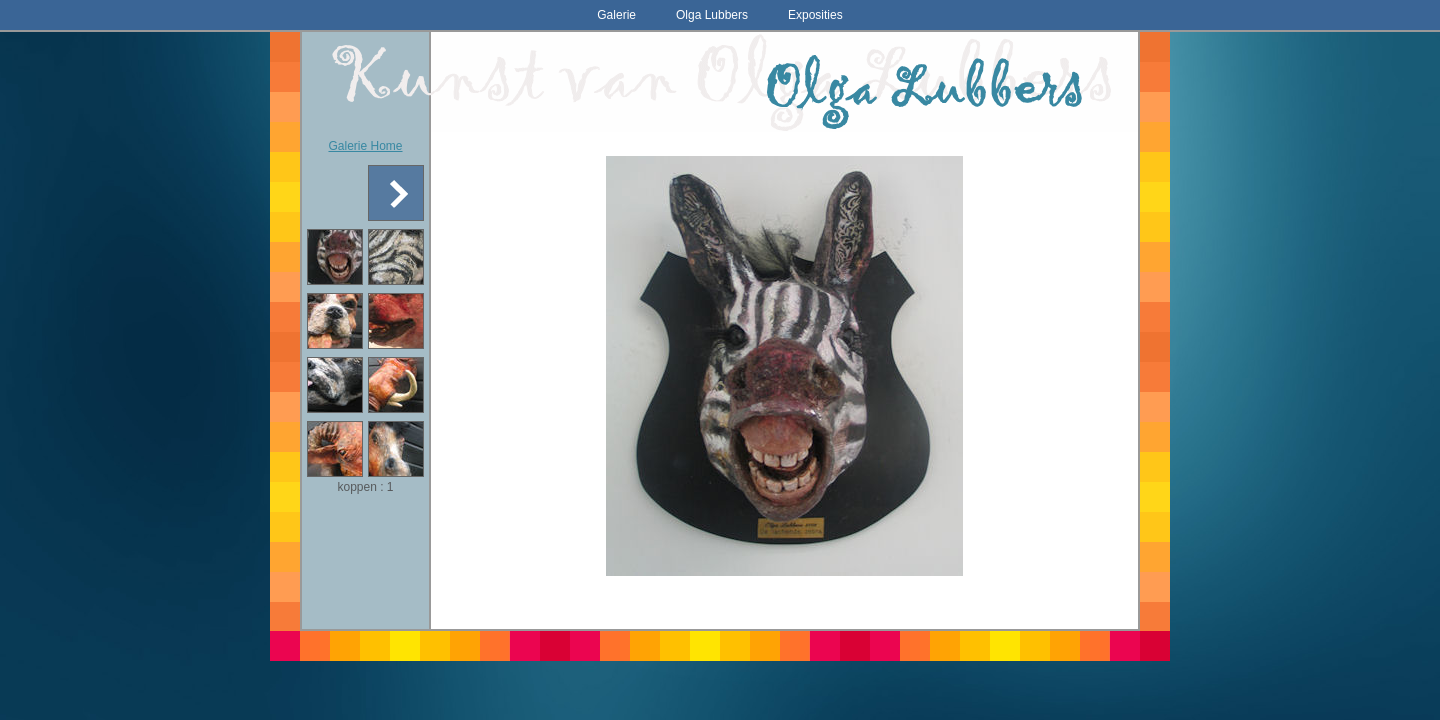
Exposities (815, 15)
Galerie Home (365, 146)
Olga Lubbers (712, 15)
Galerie (616, 15)
